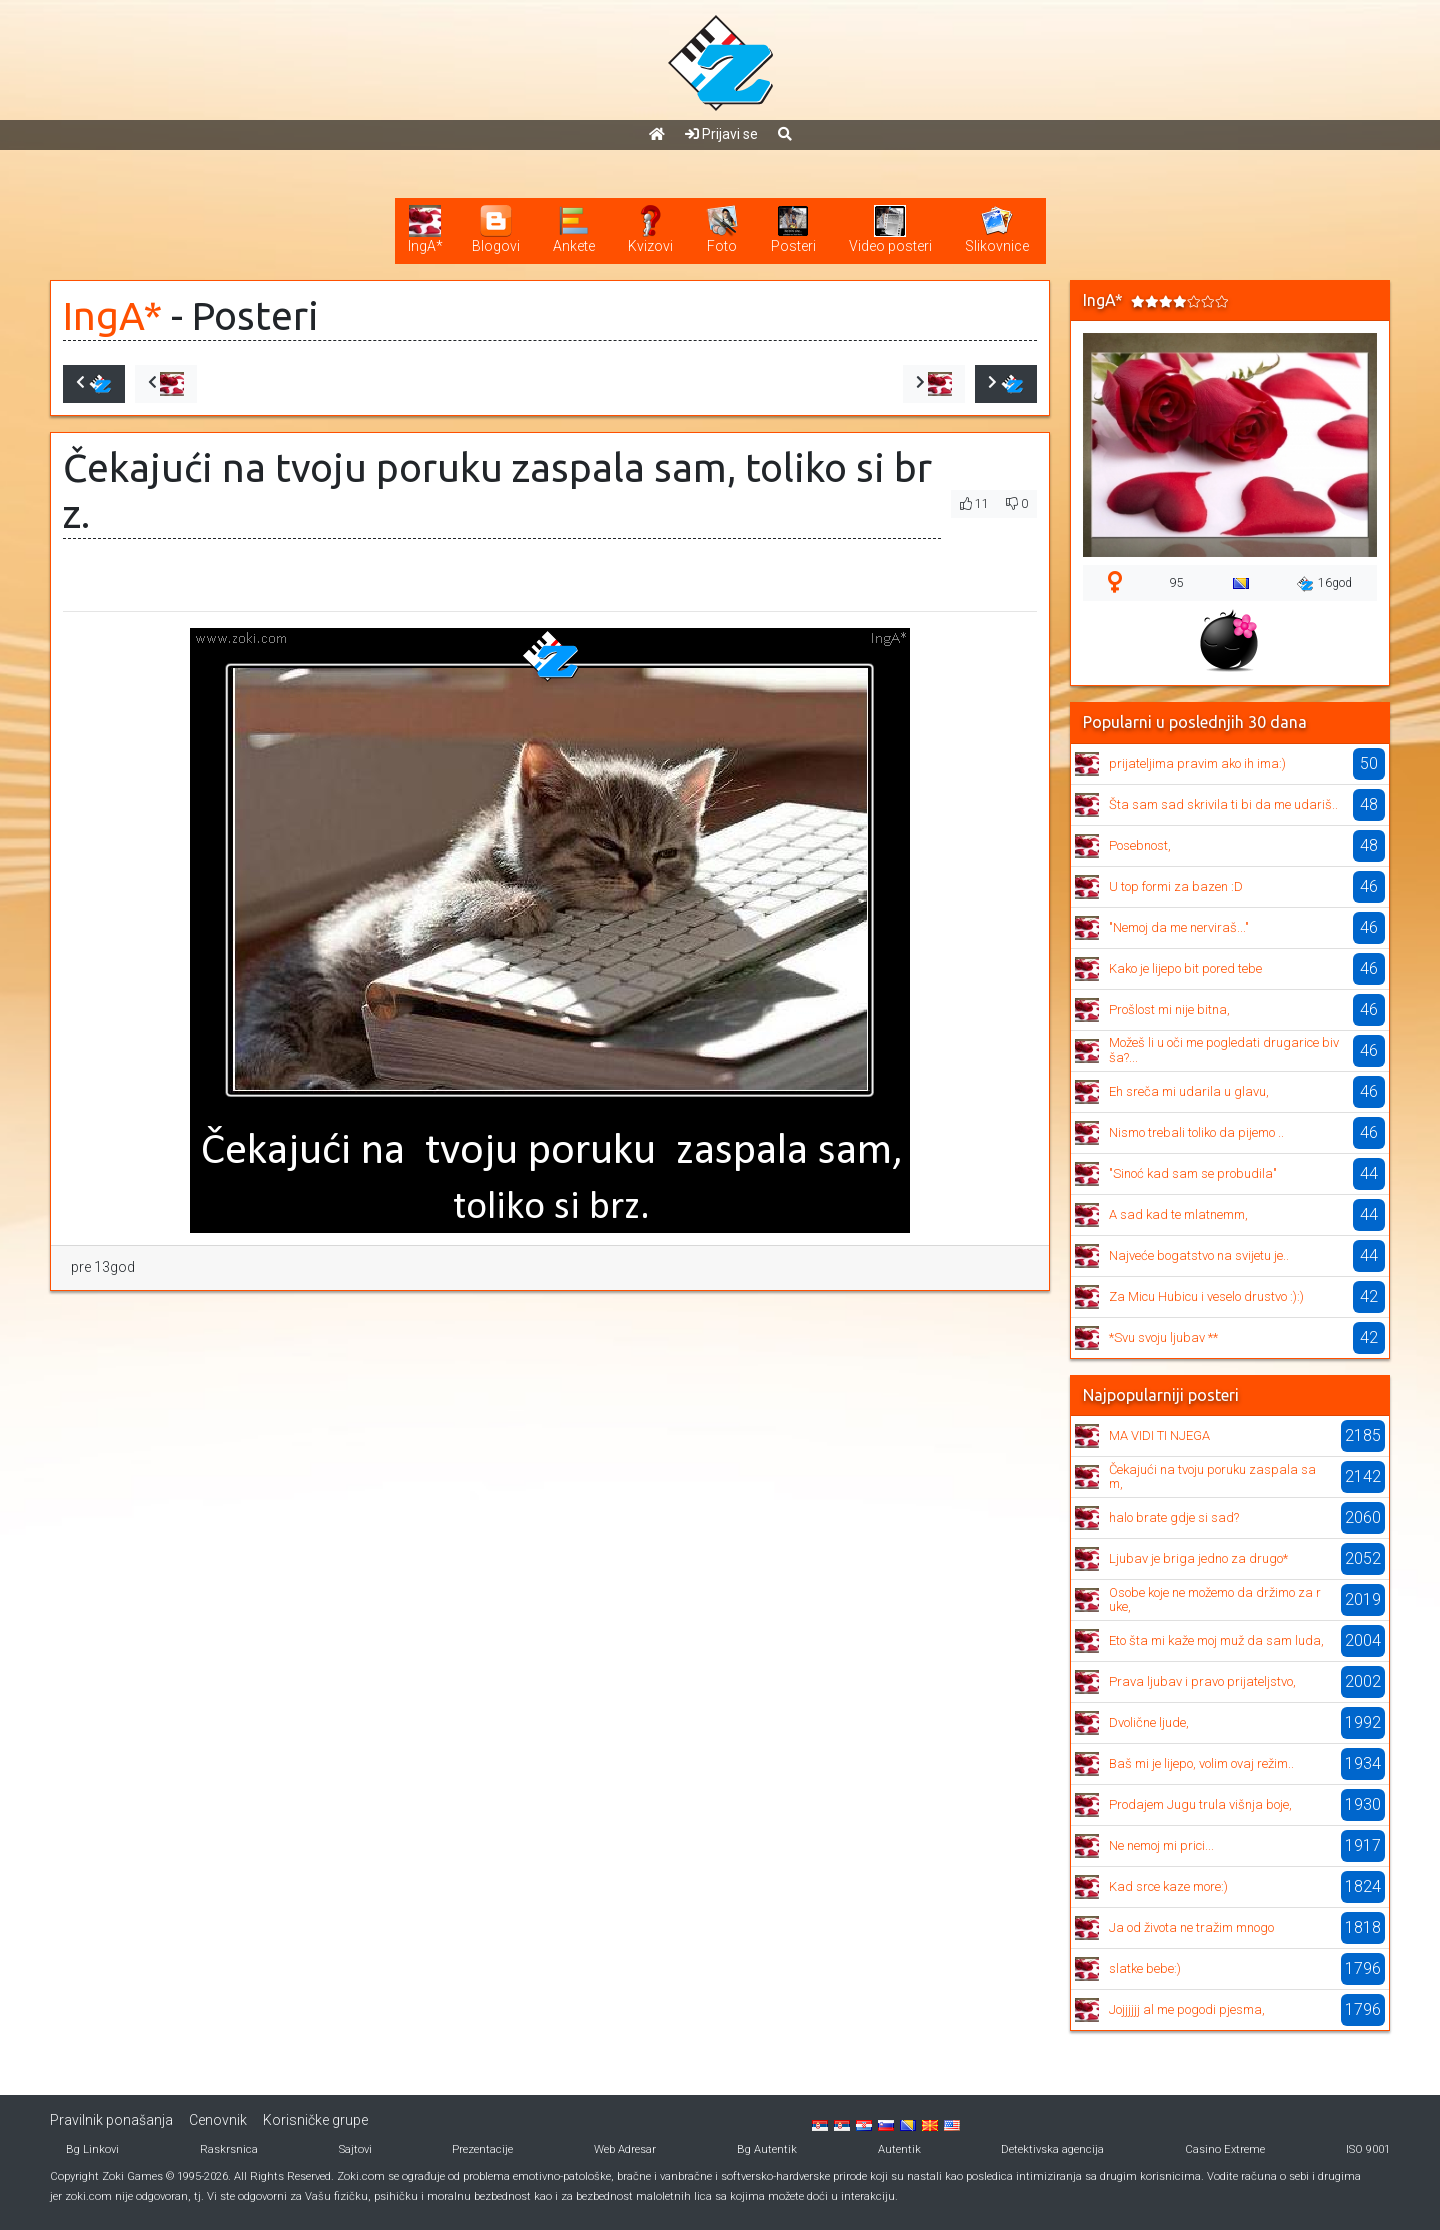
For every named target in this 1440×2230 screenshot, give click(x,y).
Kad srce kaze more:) (1168, 1886)
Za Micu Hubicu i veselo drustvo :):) (1206, 1296)
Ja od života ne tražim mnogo (1191, 1927)
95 (1177, 583)
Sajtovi (355, 2149)
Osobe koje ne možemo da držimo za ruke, (1215, 1599)
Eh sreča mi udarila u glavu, (1189, 1091)
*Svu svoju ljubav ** (1163, 1337)
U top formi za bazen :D (1176, 886)
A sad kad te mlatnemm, (1178, 1214)
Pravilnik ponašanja (111, 2120)
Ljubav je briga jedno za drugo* (1198, 1558)
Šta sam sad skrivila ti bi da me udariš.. (1223, 804)
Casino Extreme (1225, 2149)
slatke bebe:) (1145, 1968)
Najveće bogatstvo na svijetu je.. (1199, 1255)
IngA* (112, 315)
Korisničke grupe (315, 2120)
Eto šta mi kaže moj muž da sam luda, (1216, 1640)
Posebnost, (1140, 845)
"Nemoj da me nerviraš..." (1179, 927)
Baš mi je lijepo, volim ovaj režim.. (1201, 1763)
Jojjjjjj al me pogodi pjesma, (1187, 2009)
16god (1324, 584)
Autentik (899, 2149)
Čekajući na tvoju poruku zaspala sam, (1212, 1476)
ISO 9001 (1368, 2149)
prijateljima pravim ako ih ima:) (1197, 763)
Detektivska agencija (1052, 2149)
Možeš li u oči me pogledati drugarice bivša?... (1224, 1049)
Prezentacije (482, 2149)
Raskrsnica (229, 2149)
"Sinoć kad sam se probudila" (1193, 1173)
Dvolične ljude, (1149, 1722)
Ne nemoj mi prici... (1161, 1845)
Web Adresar (625, 2149)
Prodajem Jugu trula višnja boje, (1200, 1804)
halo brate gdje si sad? (1174, 1517)
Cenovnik (218, 2120)
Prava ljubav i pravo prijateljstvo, (1202, 1681)
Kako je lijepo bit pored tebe (1185, 968)
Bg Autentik (767, 2149)
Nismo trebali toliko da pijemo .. (1196, 1132)
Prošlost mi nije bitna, (1169, 1009)
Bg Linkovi (92, 2149)
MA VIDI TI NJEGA (1159, 1435)
